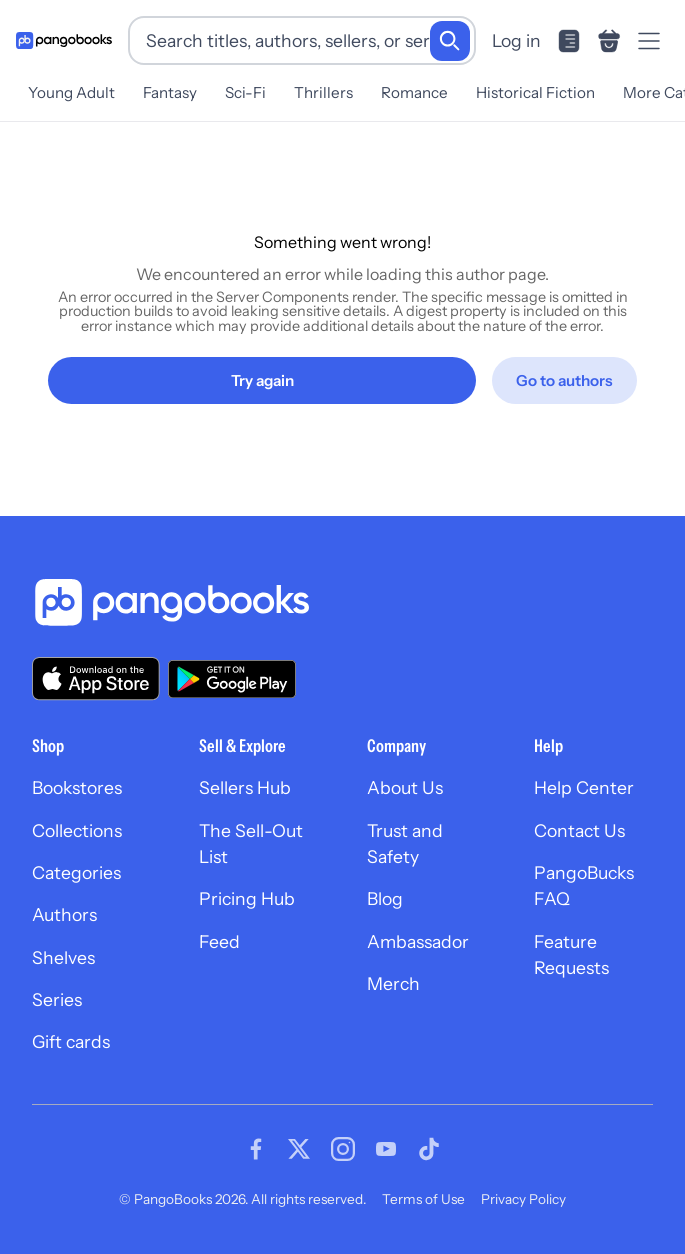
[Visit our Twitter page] (299, 1149)
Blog (385, 898)
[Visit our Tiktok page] (429, 1149)
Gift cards (71, 1041)
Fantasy (170, 92)
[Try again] (262, 380)
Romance (414, 92)
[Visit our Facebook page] (256, 1149)
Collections (77, 830)
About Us (405, 787)
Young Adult (71, 92)
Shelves (63, 957)
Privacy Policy (523, 1199)
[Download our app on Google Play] (232, 679)
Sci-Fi (245, 92)
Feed (219, 941)
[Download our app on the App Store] (96, 678)
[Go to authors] (564, 380)
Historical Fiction (535, 92)
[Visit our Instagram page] (343, 1149)
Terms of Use (423, 1199)
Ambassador (418, 941)
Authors (64, 914)
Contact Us (579, 830)
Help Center (584, 787)
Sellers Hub (245, 787)
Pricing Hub (247, 898)
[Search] (450, 41)
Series (57, 999)
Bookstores (77, 787)
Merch (393, 983)
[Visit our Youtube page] (386, 1149)
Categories (76, 872)
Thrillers (323, 92)
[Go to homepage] (64, 40)
